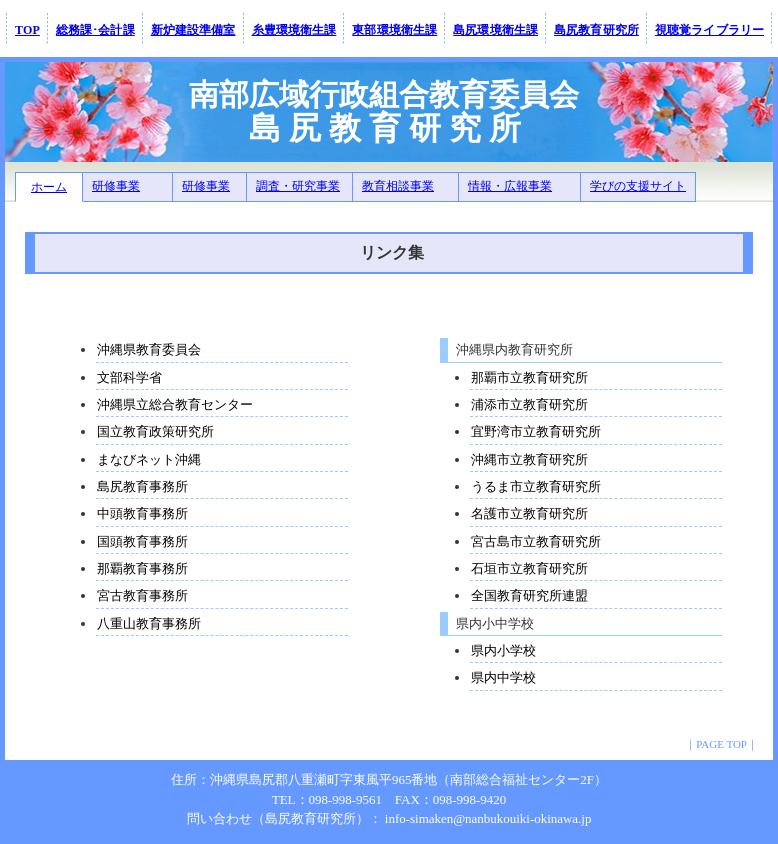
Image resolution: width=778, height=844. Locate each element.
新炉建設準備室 (193, 30)
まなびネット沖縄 (149, 459)
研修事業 (116, 186)
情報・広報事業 (510, 186)
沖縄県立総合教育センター (175, 404)
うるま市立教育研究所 (536, 486)
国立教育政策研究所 (155, 431)
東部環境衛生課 (394, 30)
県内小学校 (503, 650)
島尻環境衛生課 (495, 30)
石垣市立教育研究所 (529, 568)
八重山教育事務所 (149, 623)
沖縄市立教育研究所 (529, 459)
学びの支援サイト (638, 186)
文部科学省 (129, 377)
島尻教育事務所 (142, 486)
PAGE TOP (721, 744)
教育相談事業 (398, 186)
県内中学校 (503, 677)
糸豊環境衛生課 (294, 30)
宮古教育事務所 (142, 595)
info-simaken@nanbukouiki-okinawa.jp (488, 818)
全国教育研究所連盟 (529, 595)
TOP (27, 30)
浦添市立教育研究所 (529, 404)
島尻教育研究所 (596, 30)
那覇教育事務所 (142, 568)
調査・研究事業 (298, 186)
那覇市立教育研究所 (529, 377)
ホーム (49, 187)
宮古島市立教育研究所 (536, 541)
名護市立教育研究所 (529, 513)
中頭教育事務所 (142, 513)
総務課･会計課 (95, 30)
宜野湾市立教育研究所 (536, 431)
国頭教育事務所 (142, 541)
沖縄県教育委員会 (149, 349)
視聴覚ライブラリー (709, 30)
